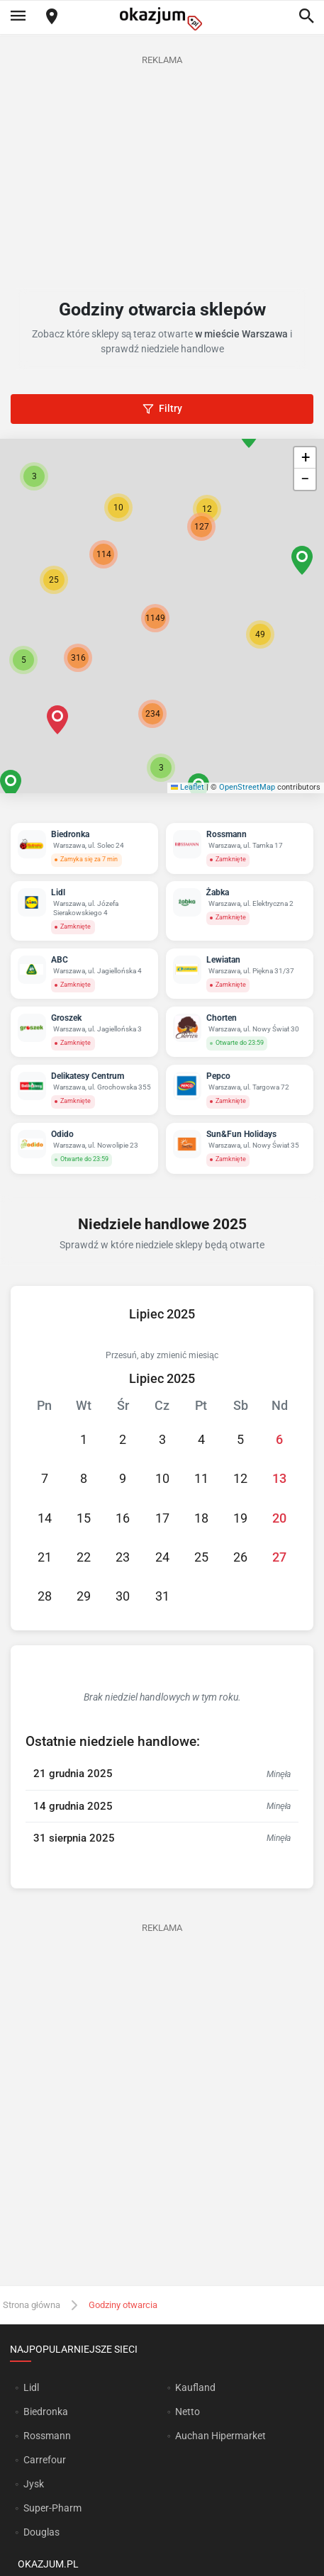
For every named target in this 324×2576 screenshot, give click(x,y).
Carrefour (44, 2459)
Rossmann (47, 2435)
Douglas (41, 2532)
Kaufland (195, 2387)
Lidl (31, 2387)
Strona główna (31, 2305)
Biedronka (45, 2411)
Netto (187, 2411)
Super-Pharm (52, 2508)
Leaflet (188, 787)
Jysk (33, 2484)
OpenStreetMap (247, 787)
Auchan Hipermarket (220, 2435)
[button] (260, 634)
